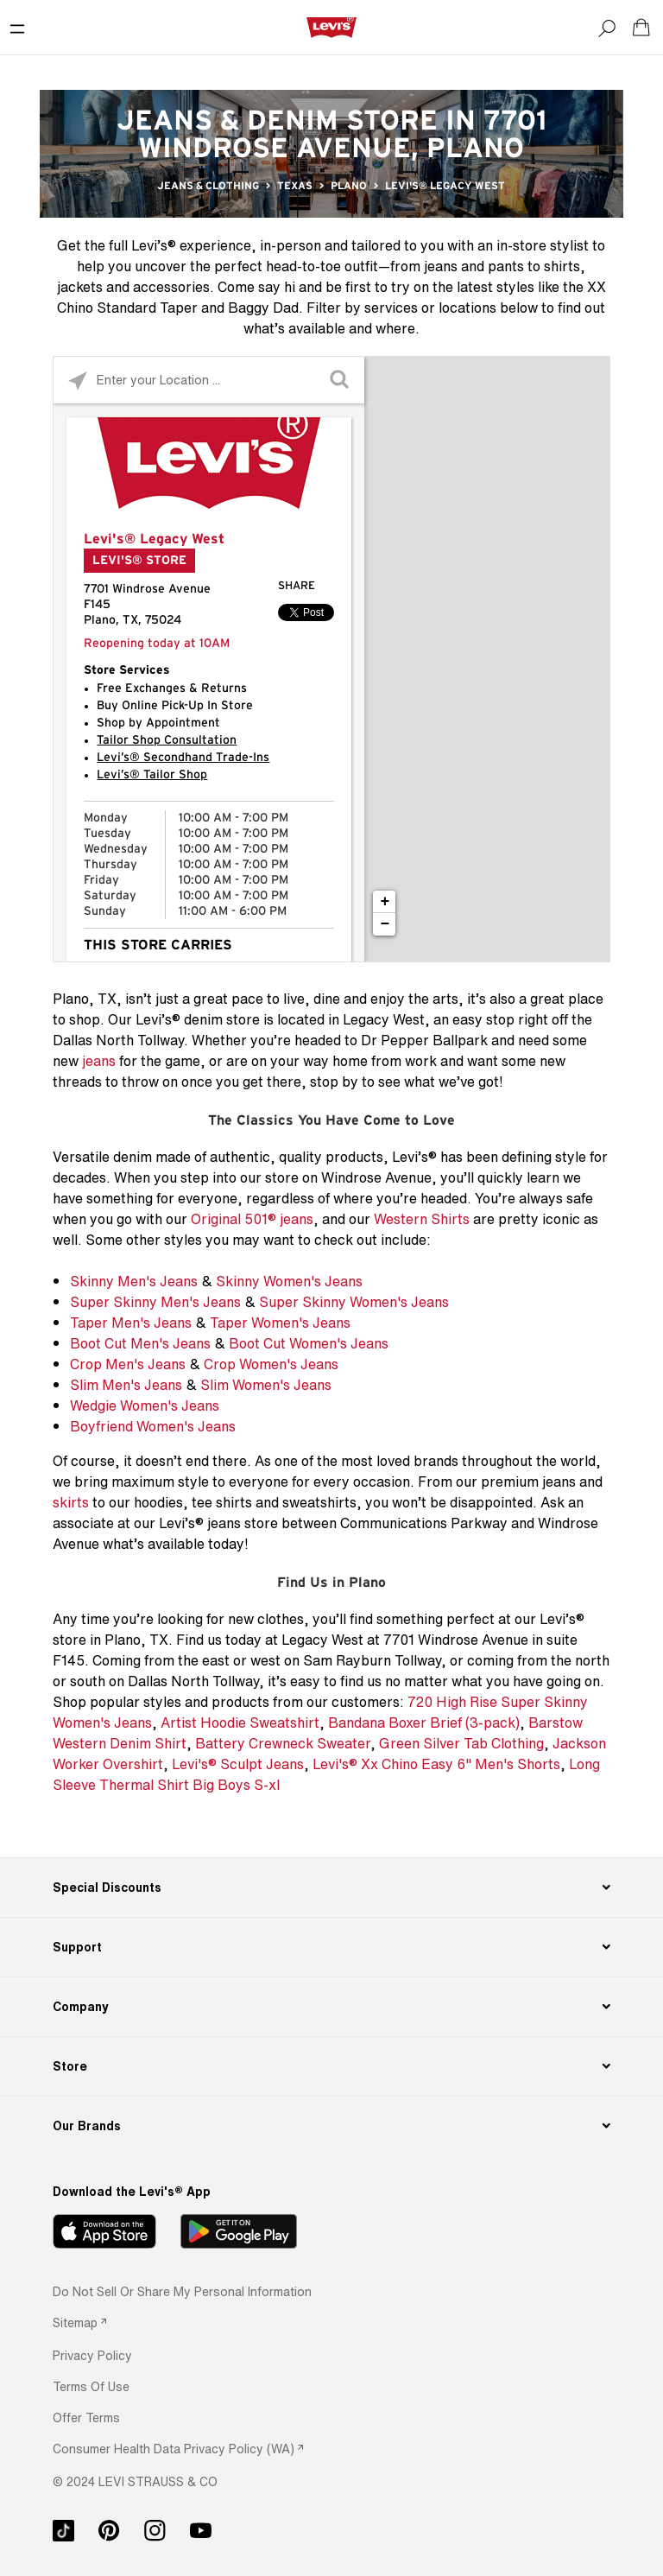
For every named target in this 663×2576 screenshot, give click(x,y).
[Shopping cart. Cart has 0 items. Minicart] (641, 27)
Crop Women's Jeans (271, 1364)
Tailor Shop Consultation (167, 740)
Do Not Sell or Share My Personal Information (182, 2291)
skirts (71, 1502)
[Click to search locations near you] (77, 380)
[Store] (331, 2066)
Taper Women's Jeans (280, 1322)
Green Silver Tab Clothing (461, 1743)
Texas (295, 186)
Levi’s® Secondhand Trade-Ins (183, 758)
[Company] (331, 2006)
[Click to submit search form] (340, 380)
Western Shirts (422, 1219)
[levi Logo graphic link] (331, 26)
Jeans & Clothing (208, 186)
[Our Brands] (331, 2126)
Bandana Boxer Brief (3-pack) (424, 1722)
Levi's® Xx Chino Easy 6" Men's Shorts (436, 1764)
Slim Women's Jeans (266, 1384)
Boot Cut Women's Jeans (308, 1343)
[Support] (331, 1947)
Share (296, 586)
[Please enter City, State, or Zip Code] (209, 380)
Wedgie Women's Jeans (144, 1405)
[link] (79, 2322)
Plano (349, 186)
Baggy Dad (263, 307)
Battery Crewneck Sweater (282, 1743)
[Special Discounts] (331, 1887)
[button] (92, 2355)
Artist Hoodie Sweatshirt (240, 1722)
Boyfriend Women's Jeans (153, 1426)
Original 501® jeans (252, 1219)
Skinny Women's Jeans (289, 1281)
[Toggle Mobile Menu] (17, 27)
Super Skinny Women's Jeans (354, 1301)
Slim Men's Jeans (126, 1384)
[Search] (607, 27)
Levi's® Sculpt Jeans (238, 1764)
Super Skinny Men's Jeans (155, 1301)
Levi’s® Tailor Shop (152, 775)
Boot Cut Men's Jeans (140, 1343)
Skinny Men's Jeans (134, 1281)
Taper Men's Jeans (131, 1322)
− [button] (385, 924)
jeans (99, 1060)
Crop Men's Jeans (128, 1364)
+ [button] (385, 901)
